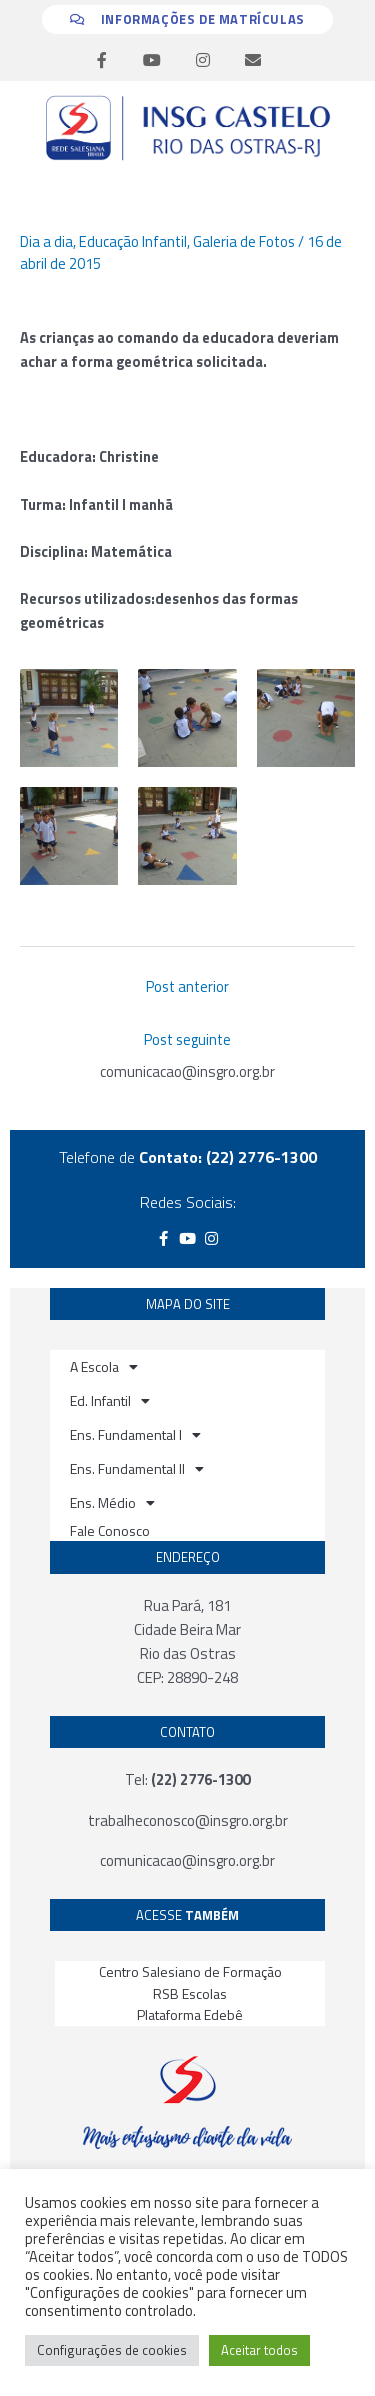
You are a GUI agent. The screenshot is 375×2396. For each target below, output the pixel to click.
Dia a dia (46, 241)
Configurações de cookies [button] (112, 2350)
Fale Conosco (110, 1530)
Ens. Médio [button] (112, 1503)
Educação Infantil (133, 241)
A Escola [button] (104, 1367)
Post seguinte (187, 1039)
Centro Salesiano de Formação (190, 1971)
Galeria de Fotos (244, 241)
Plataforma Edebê (190, 2014)
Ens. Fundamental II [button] (137, 1469)
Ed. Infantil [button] (110, 1401)
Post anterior (187, 986)
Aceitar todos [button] (259, 2350)
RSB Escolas (190, 1993)
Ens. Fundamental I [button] (135, 1435)
